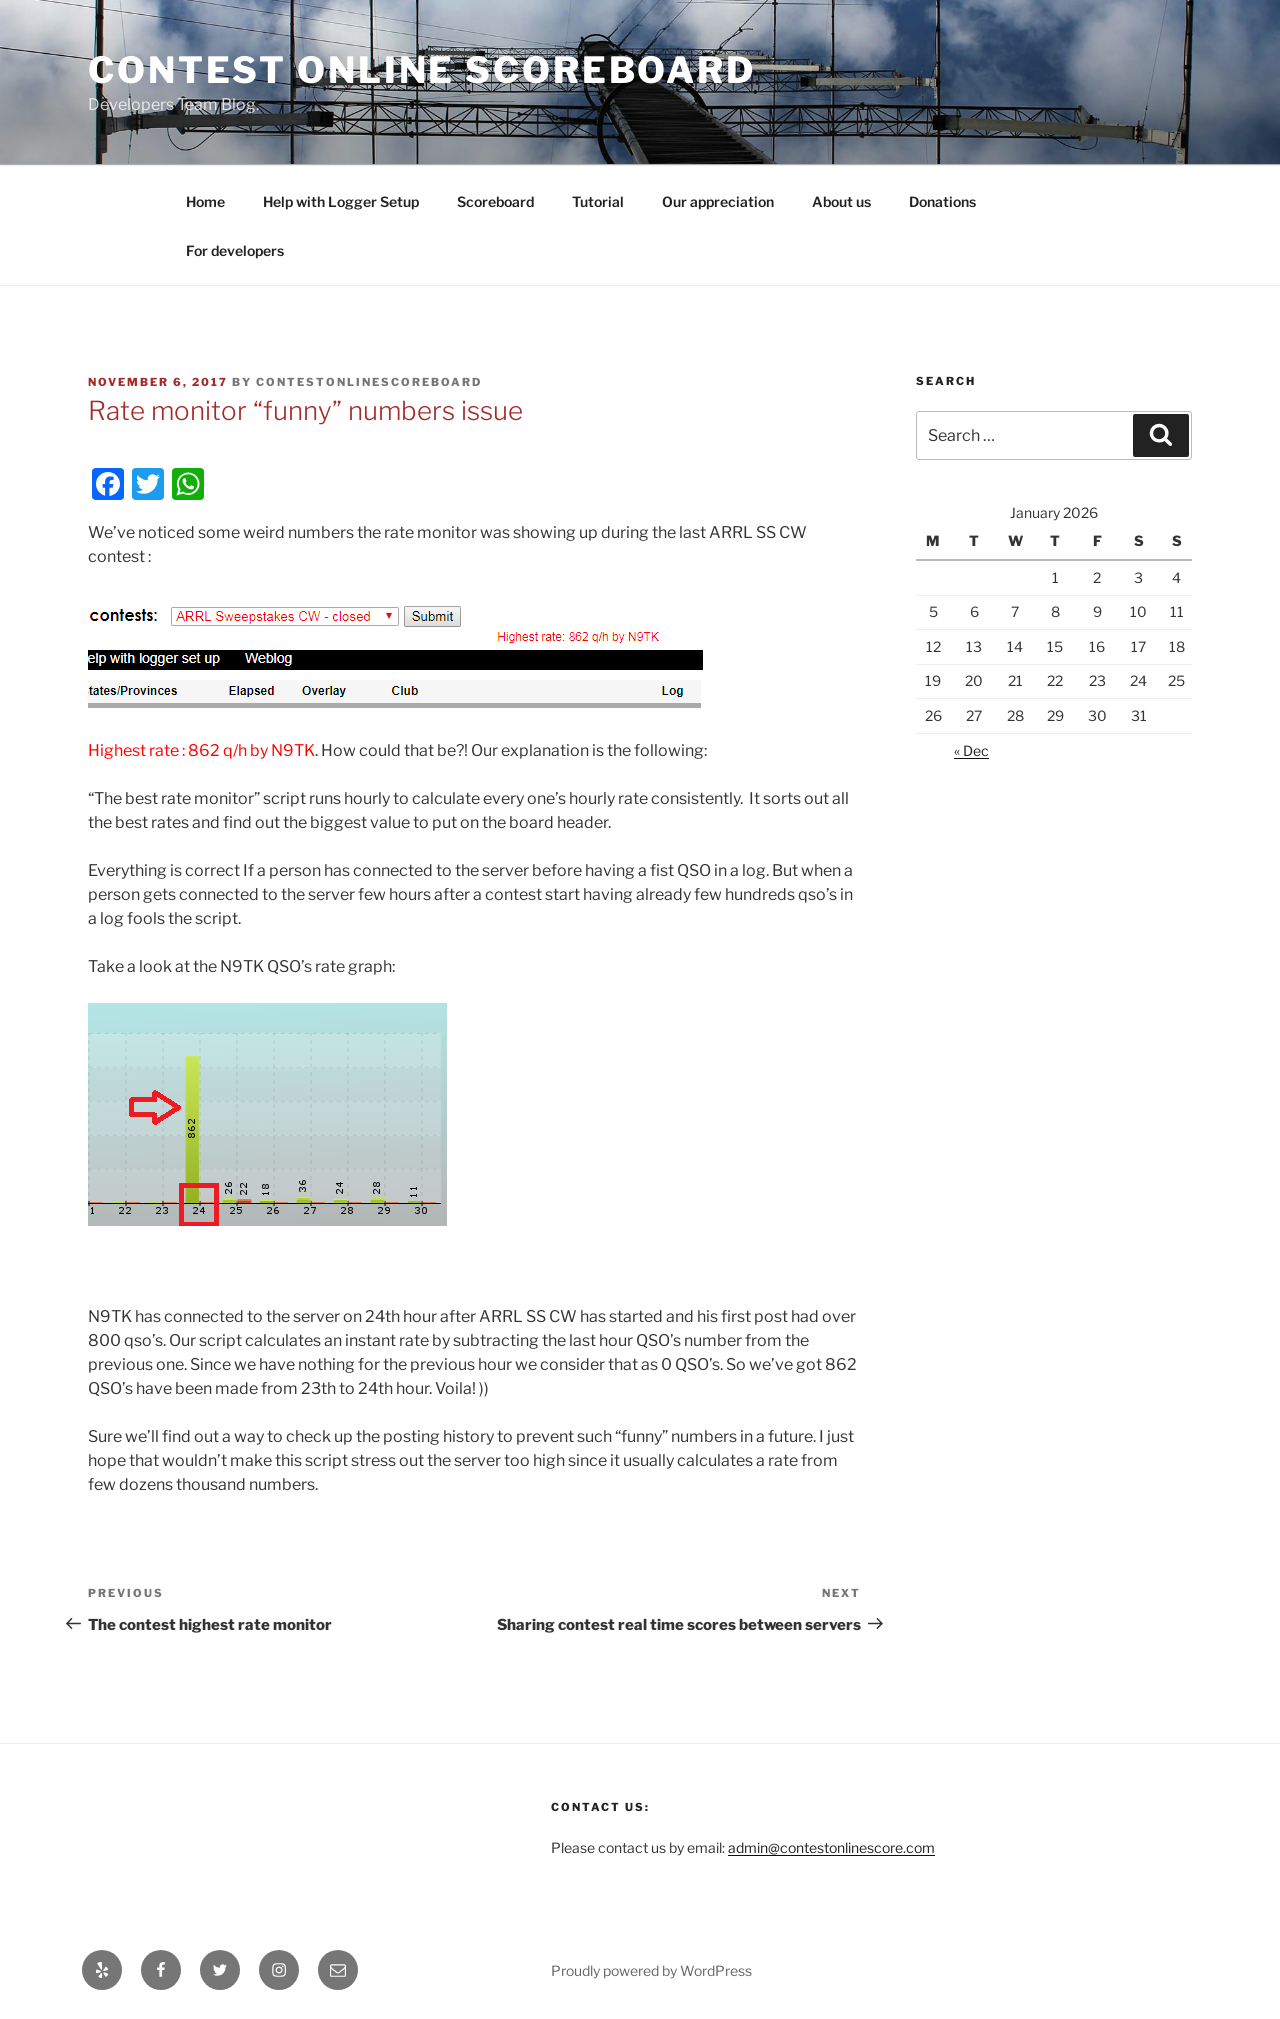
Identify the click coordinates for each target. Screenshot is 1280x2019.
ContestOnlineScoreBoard (369, 382)
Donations (942, 201)
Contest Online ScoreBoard (422, 70)
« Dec (971, 750)
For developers (235, 250)
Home (205, 201)
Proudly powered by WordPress (651, 1970)
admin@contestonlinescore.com (831, 1847)
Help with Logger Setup (341, 201)
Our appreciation (718, 201)
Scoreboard (495, 201)
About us (841, 201)
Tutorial (598, 201)
